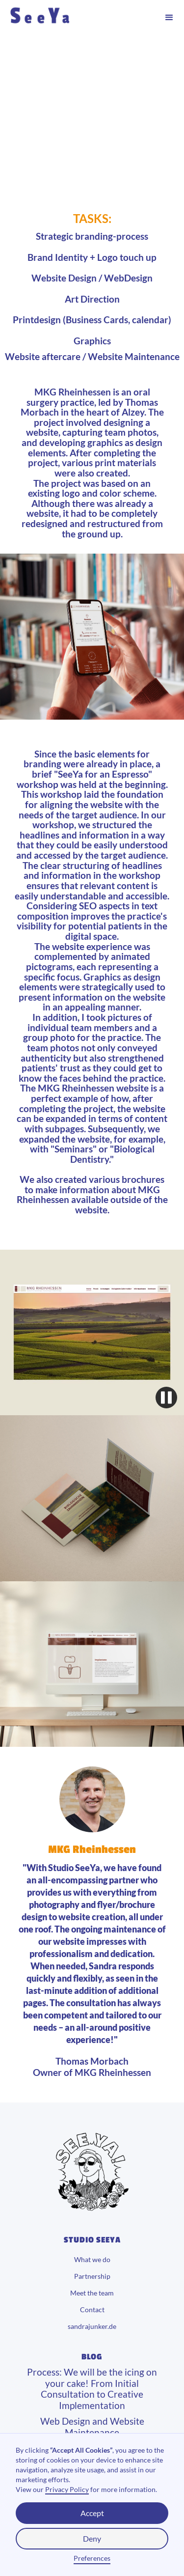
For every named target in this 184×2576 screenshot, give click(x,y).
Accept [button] (92, 2513)
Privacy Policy (67, 2489)
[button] (169, 17)
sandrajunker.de (92, 2326)
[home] (67, 18)
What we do (92, 2260)
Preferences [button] (92, 2558)
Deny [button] (92, 2538)
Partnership (92, 2276)
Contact (92, 2310)
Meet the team (92, 2293)
